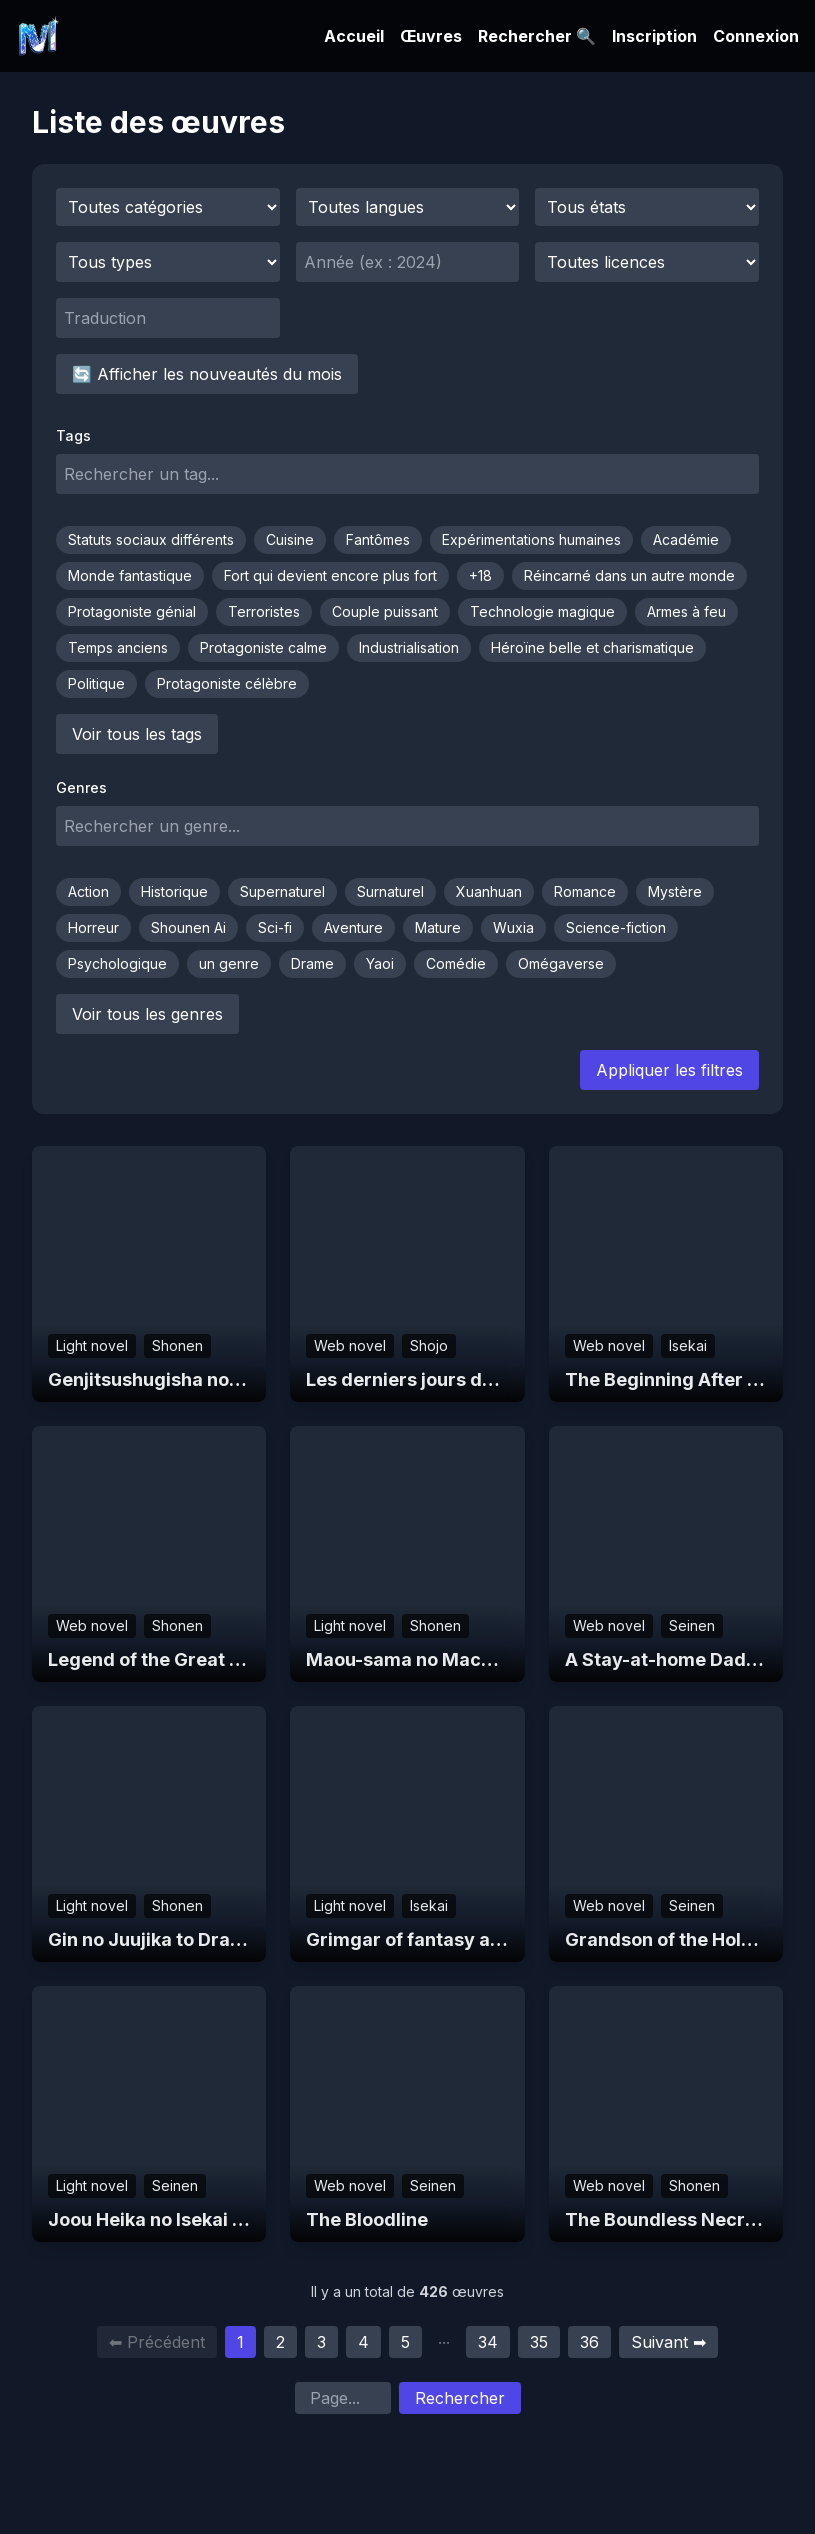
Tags (73, 435)
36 (589, 2342)
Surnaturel (390, 891)
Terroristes (264, 611)
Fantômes (378, 539)
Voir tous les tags (137, 734)
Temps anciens (118, 647)
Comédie (456, 963)
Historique (174, 891)
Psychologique (117, 963)
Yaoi (380, 963)
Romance (585, 891)
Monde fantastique (130, 575)
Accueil (354, 36)
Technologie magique (542, 611)
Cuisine (290, 539)
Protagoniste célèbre (227, 683)
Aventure (353, 927)
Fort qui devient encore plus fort (330, 575)
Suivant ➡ (668, 2342)
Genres (81, 787)
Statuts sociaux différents (151, 539)
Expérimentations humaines (531, 539)
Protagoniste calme (263, 647)
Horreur (93, 927)
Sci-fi (275, 927)
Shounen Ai (188, 927)
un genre (229, 963)
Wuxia (513, 927)
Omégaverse (561, 963)
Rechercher (460, 2398)
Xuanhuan (489, 891)
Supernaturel (282, 891)
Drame (312, 963)
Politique (96, 683)
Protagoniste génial (132, 611)
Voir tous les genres (147, 1014)
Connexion (756, 36)
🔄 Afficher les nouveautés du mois (207, 374)
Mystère (675, 891)
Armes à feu (686, 611)
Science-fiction (616, 927)
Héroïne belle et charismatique (592, 647)
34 (488, 2342)
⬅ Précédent (157, 2342)
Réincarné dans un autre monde (629, 575)
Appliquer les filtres (669, 1070)
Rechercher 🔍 (537, 36)
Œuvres (431, 36)
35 (539, 2342)
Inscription (654, 36)
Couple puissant (385, 611)
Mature (438, 927)
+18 (480, 575)
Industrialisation (409, 647)
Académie (686, 539)
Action (88, 891)
